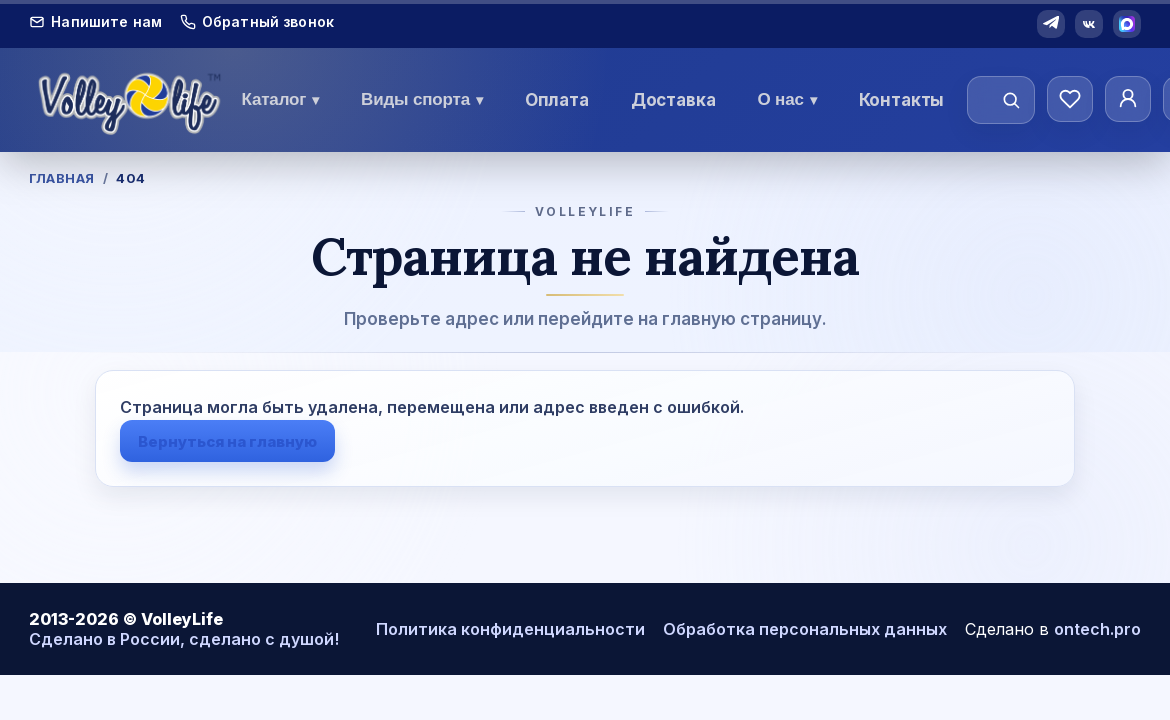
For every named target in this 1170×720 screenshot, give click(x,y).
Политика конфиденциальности (510, 629)
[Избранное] (1070, 99)
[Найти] (1011, 100)
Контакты (902, 100)
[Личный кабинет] (1128, 99)
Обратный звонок (257, 22)
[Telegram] (1051, 24)
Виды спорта (422, 99)
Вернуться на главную (227, 441)
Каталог (281, 99)
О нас (786, 99)
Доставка (673, 100)
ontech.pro (1097, 629)
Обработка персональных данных (805, 629)
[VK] (1089, 24)
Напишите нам (95, 22)
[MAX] (1127, 24)
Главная (62, 178)
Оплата (557, 100)
